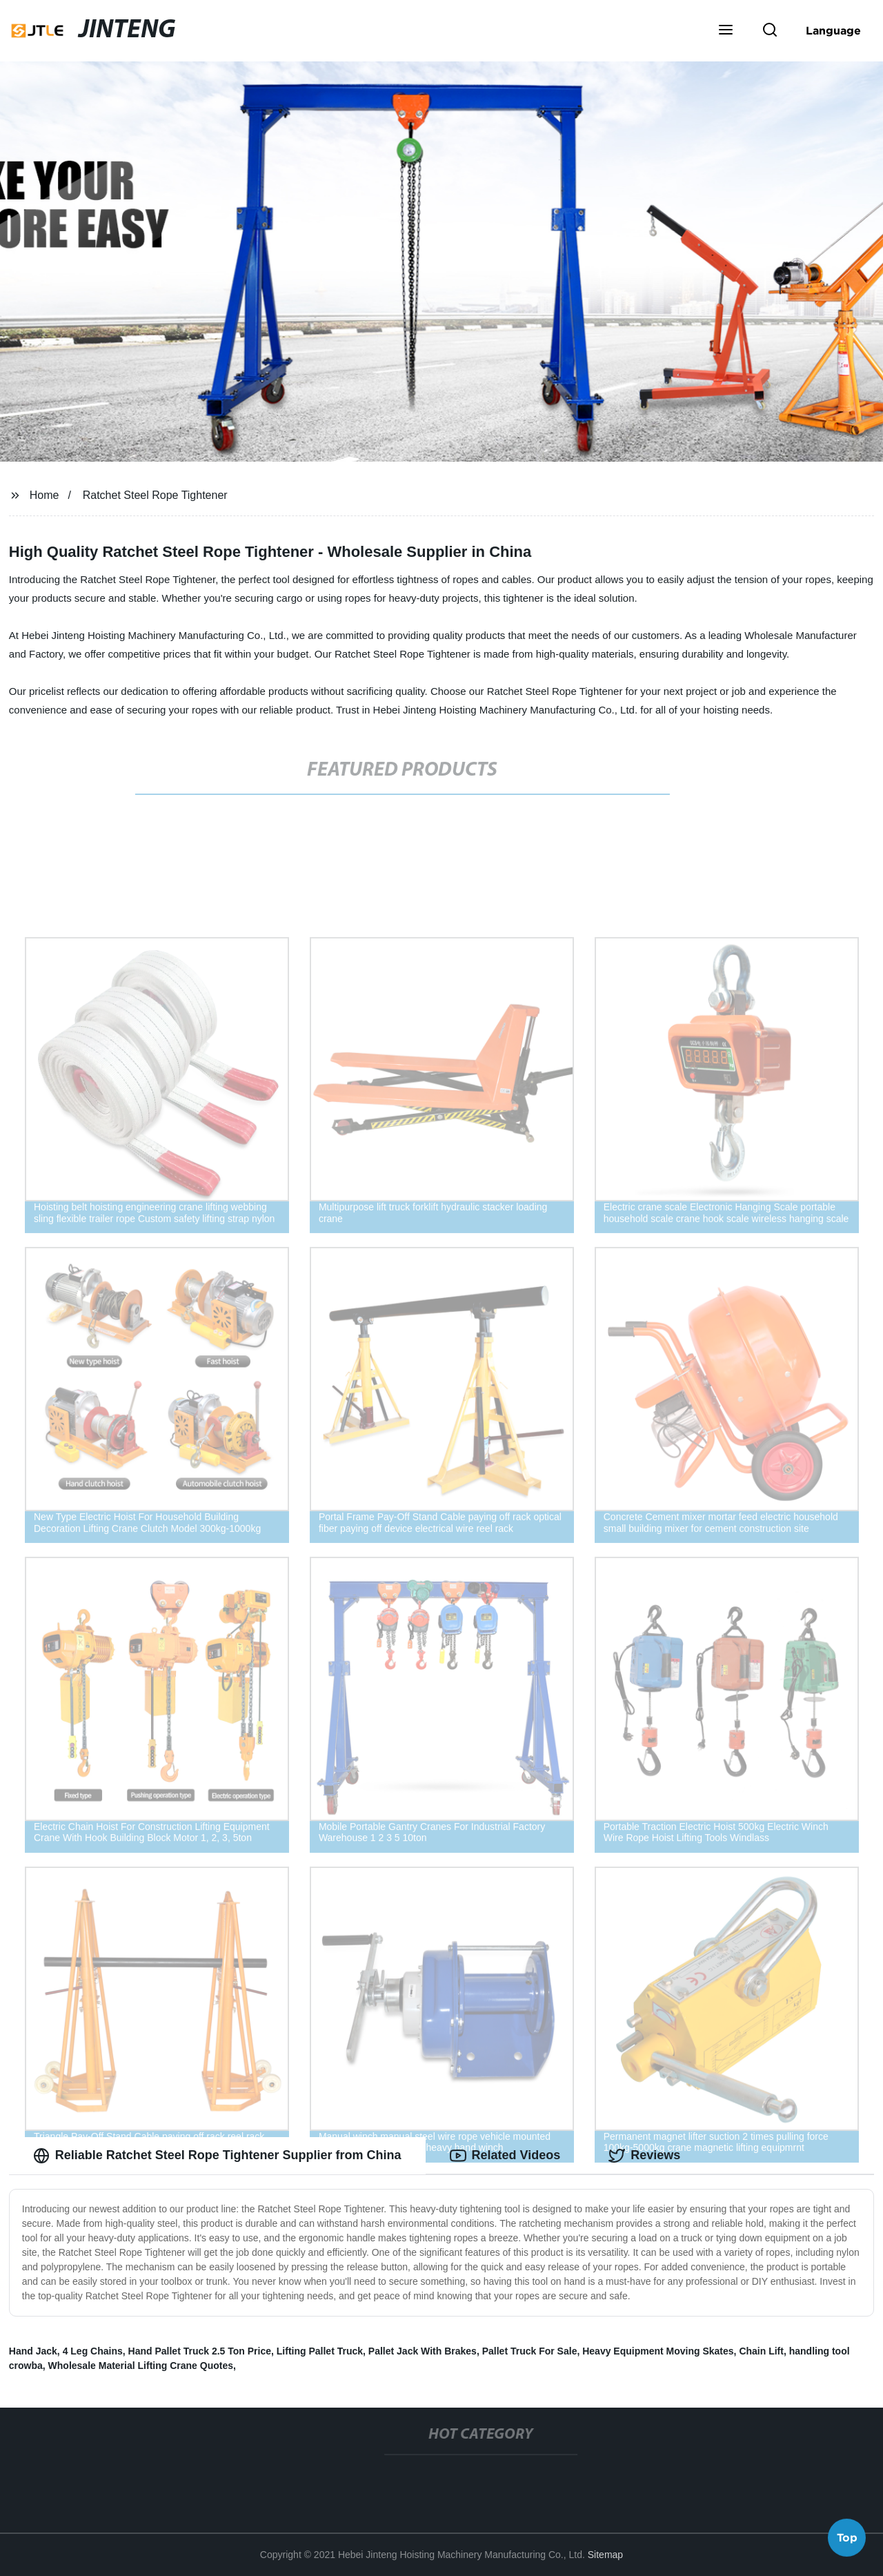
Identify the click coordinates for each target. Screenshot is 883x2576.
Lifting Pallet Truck (320, 2351)
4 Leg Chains (93, 2351)
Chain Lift (761, 2351)
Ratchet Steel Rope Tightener (155, 495)
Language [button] (833, 30)
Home (44, 495)
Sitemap (605, 2554)
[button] (725, 31)
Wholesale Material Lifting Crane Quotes (140, 2365)
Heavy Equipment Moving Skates (657, 2351)
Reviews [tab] (644, 2155)
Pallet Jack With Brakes (422, 2351)
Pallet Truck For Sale (529, 2351)
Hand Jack (33, 2351)
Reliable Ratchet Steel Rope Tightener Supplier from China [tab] (217, 2155)
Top (847, 2539)
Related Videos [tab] (505, 2155)
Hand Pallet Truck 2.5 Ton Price (199, 2351)
